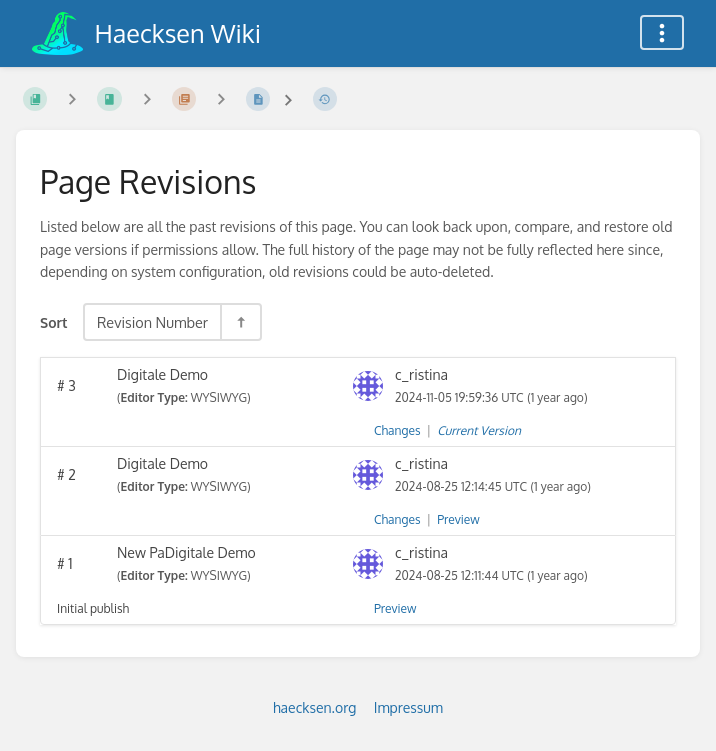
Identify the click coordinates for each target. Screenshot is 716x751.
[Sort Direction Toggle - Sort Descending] (240, 322)
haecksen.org (314, 707)
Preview (458, 519)
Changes (397, 430)
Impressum (408, 707)
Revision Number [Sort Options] (152, 322)
